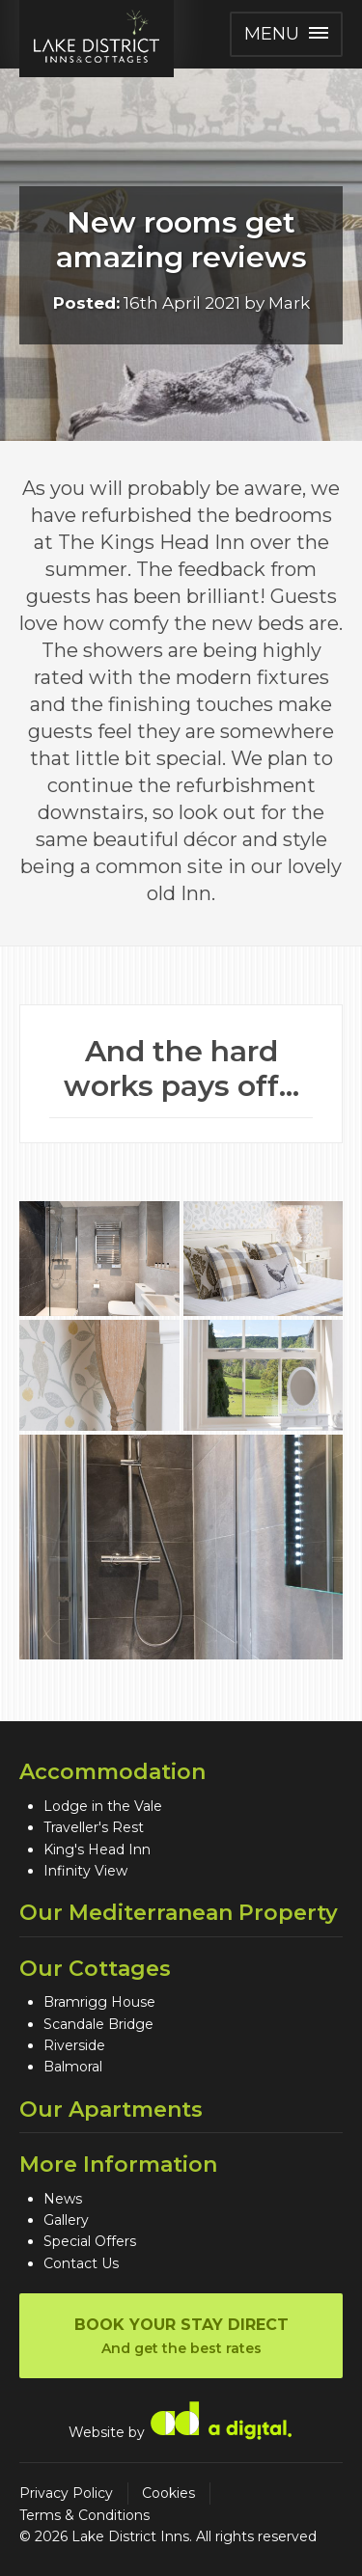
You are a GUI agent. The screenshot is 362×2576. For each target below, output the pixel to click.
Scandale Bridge (98, 2024)
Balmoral (72, 2066)
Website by (181, 2420)
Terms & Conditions (84, 2515)
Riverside (74, 2045)
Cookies (168, 2493)
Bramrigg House (99, 2002)
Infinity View (85, 1870)
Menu (286, 33)
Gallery (66, 2220)
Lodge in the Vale (102, 1806)
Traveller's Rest (93, 1827)
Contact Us (81, 2263)
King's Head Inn (97, 1849)
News (62, 2198)
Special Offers (89, 2241)
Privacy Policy (66, 2493)
